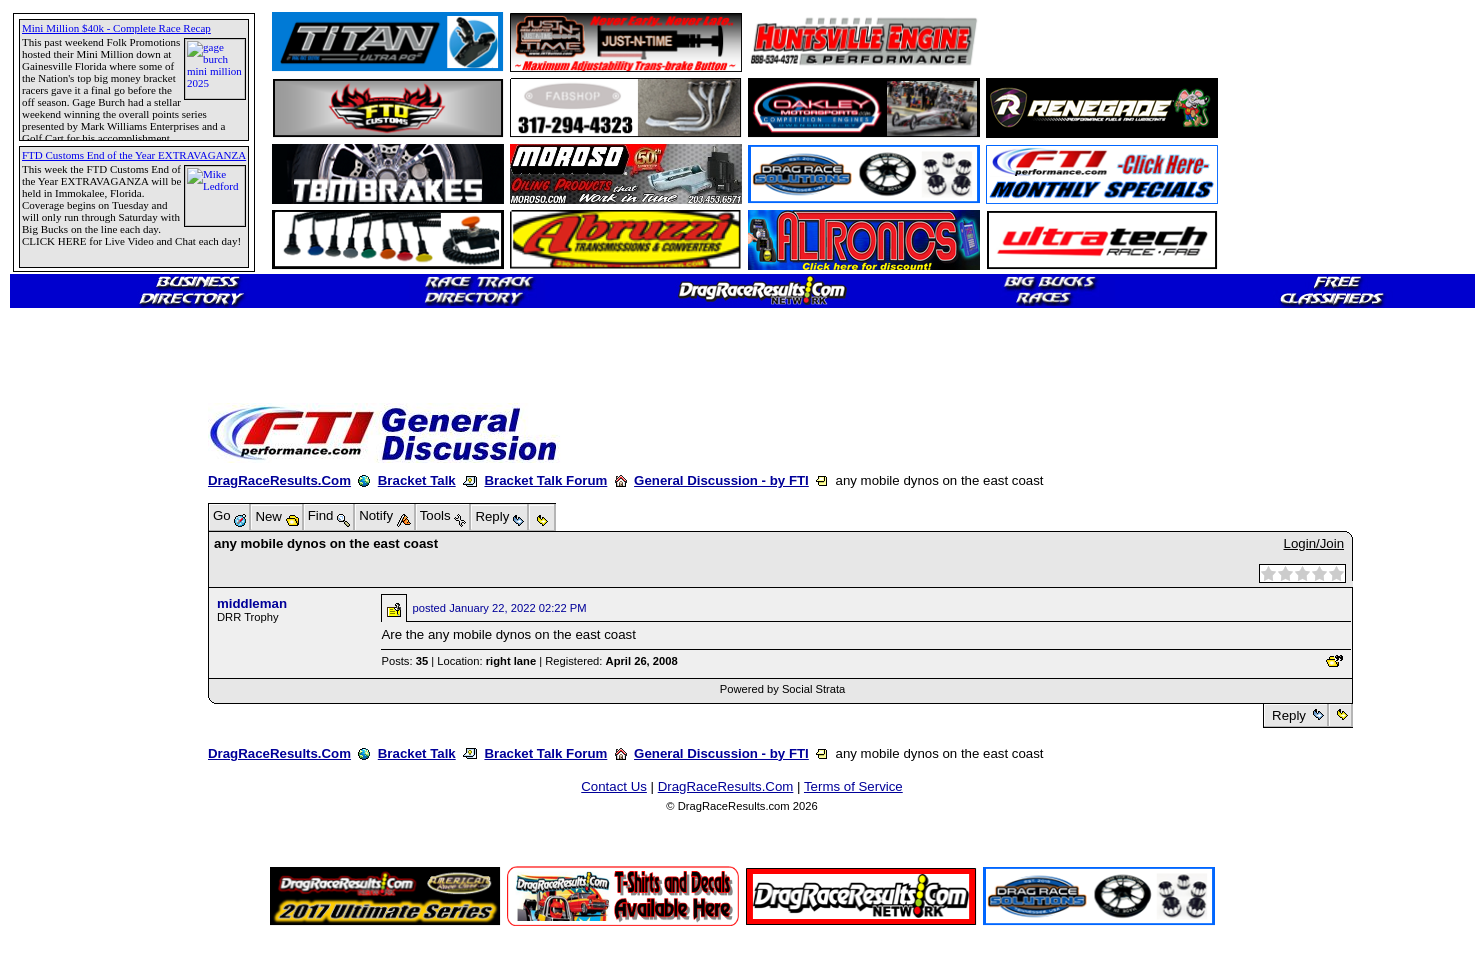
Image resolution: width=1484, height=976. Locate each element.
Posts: (404, 661)
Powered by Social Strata (783, 689)
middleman (252, 603)
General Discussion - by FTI (721, 480)
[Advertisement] (1103, 42)
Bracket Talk (417, 480)
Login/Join (1314, 543)
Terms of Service (853, 786)
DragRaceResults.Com (279, 480)
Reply (1288, 715)
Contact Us (614, 786)
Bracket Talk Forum (545, 480)
